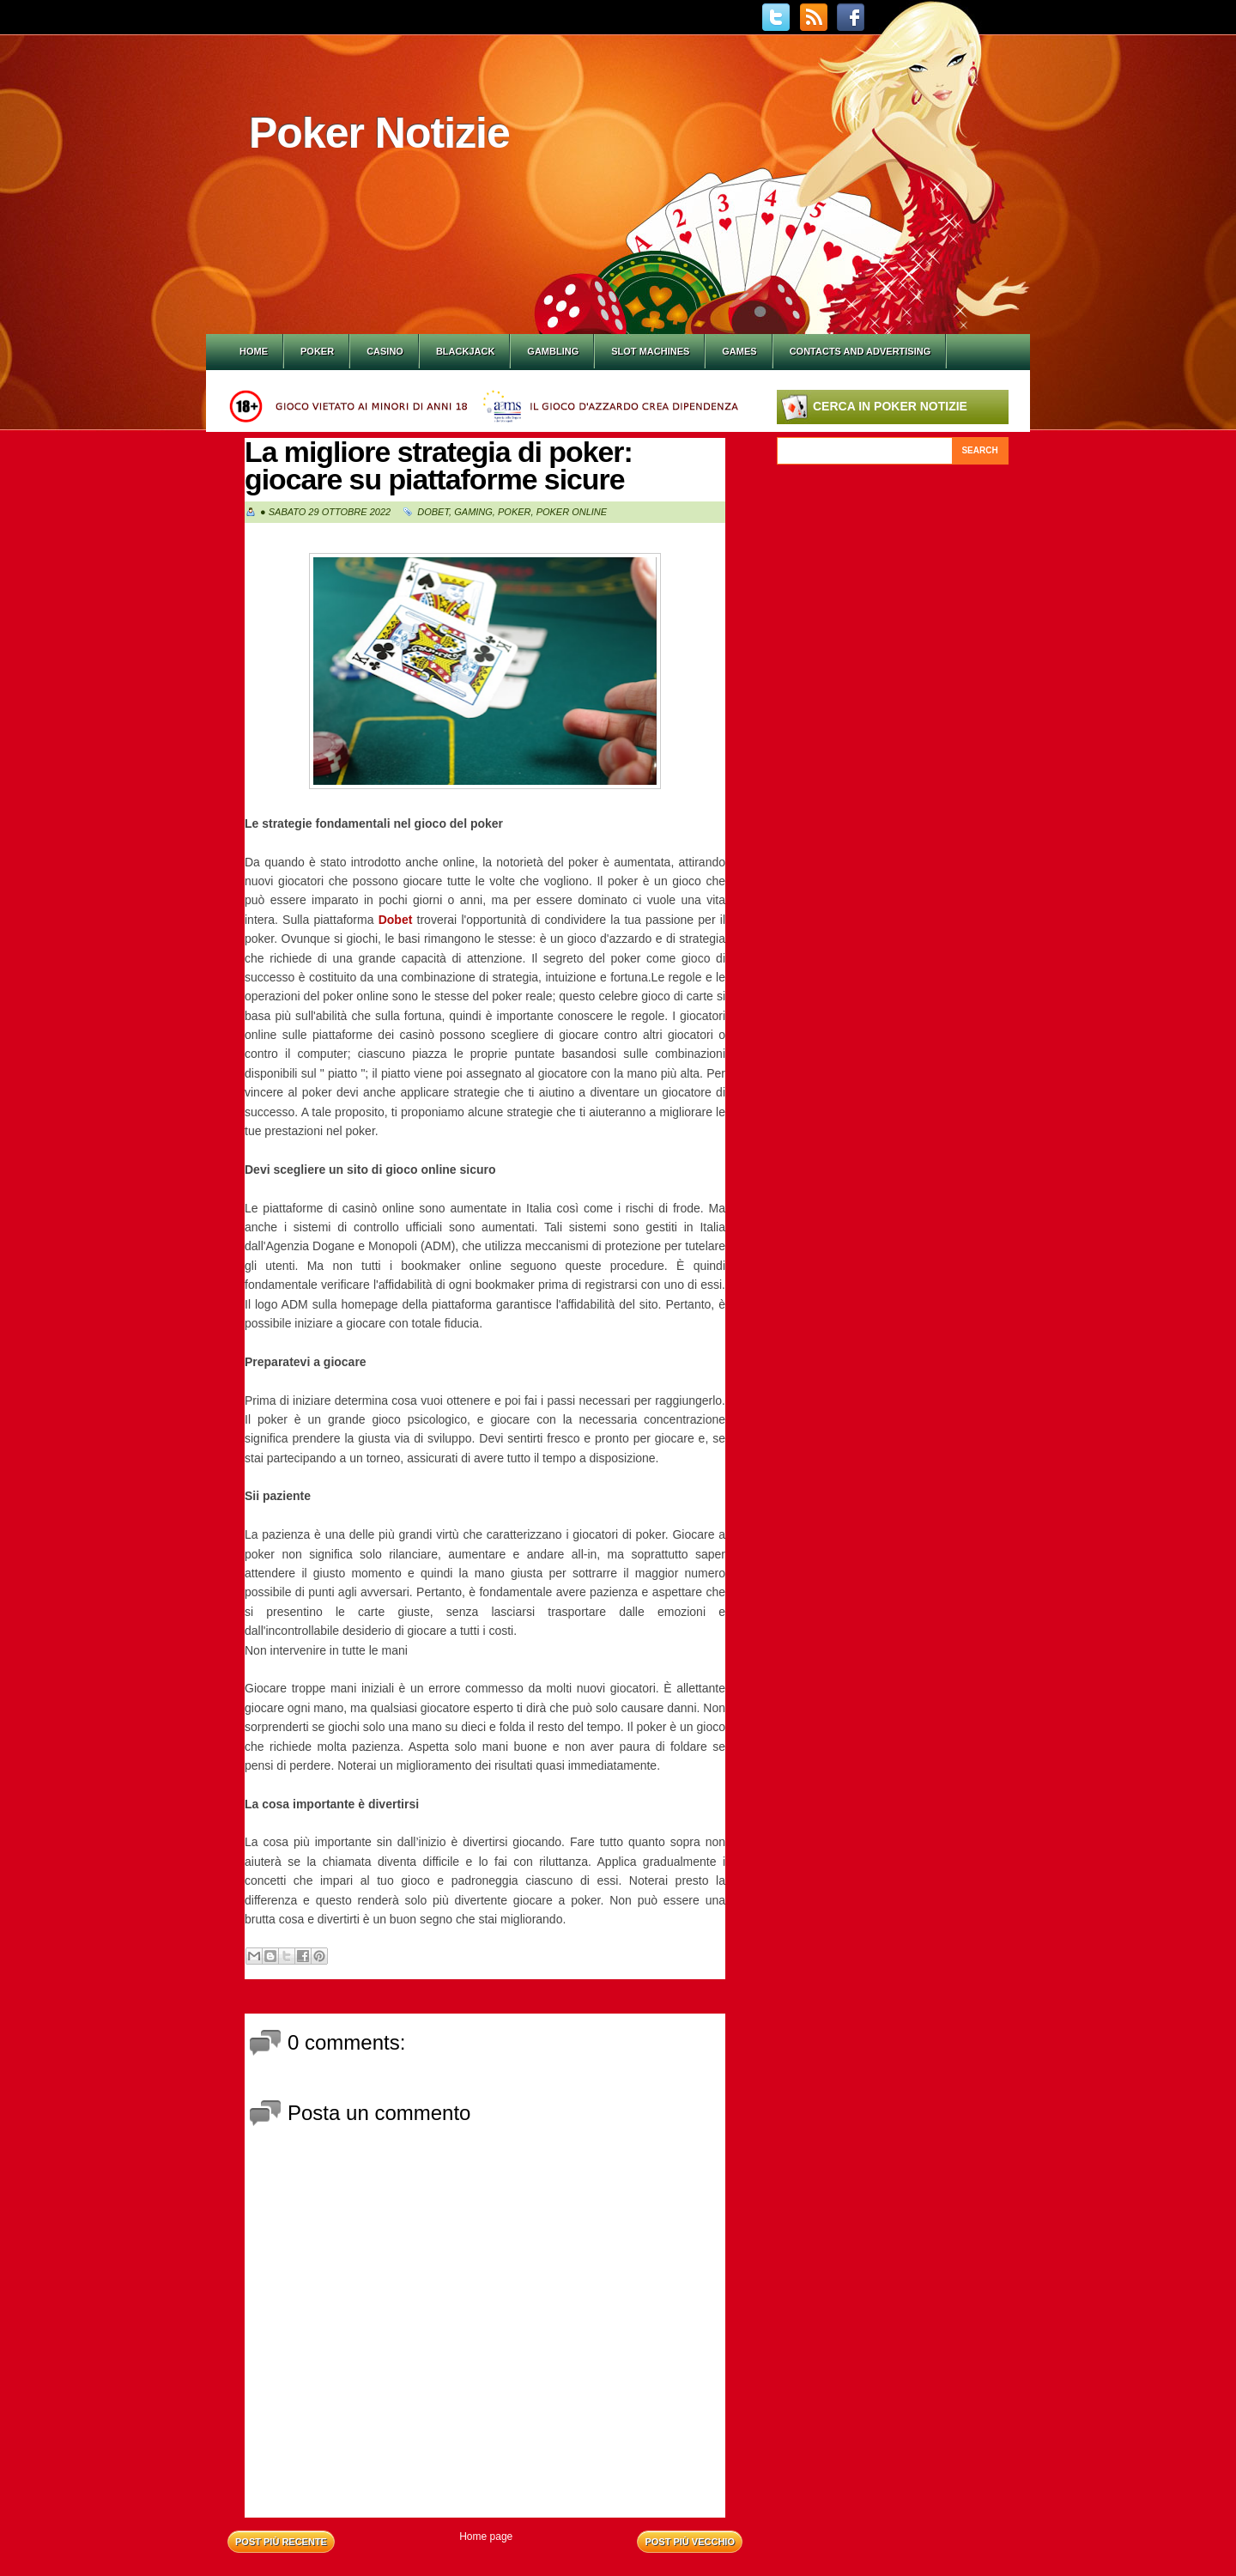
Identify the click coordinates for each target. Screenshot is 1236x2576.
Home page (485, 2536)
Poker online (572, 512)
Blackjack (465, 351)
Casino (385, 351)
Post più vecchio (690, 2542)
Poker (317, 351)
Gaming (473, 512)
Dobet (433, 512)
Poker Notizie (379, 133)
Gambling (553, 351)
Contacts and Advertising (860, 351)
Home (253, 351)
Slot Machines (650, 351)
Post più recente (281, 2542)
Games (739, 351)
